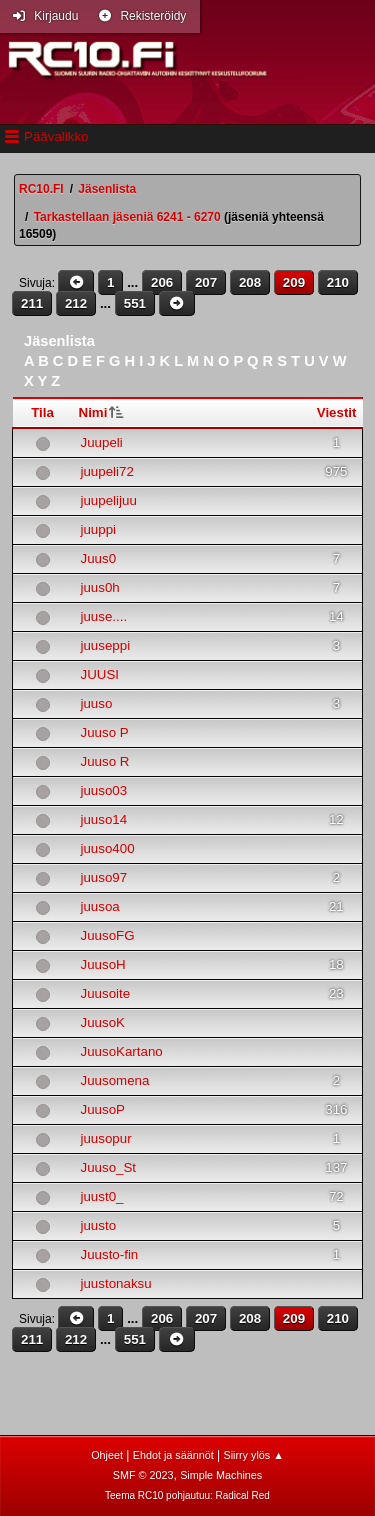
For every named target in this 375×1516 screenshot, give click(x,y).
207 (206, 282)
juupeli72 (107, 471)
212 (76, 303)
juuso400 (108, 848)
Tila (42, 412)
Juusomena (115, 1080)
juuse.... (104, 616)
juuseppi (106, 645)
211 (32, 303)
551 (135, 303)
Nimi (93, 412)
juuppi (99, 529)
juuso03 (104, 790)
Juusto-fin (110, 1254)
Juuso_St (109, 1167)
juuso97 (104, 877)
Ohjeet (107, 1455)
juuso (97, 703)
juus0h (100, 587)
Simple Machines (221, 1475)
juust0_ (102, 1196)
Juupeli (102, 442)
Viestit (337, 412)
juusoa (100, 906)
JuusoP (103, 1109)
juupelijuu (109, 500)
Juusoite (106, 993)
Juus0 (99, 558)
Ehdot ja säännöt (173, 1455)
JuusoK (103, 1022)
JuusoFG (108, 935)
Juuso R (105, 761)
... (134, 282)
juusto (99, 1225)
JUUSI (100, 674)
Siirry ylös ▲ (253, 1455)
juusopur (106, 1138)
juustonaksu (116, 1283)
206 (162, 282)
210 (338, 282)
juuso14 (104, 819)
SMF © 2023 (143, 1475)
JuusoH (103, 964)
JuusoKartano (122, 1051)
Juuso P (105, 732)
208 (250, 282)
